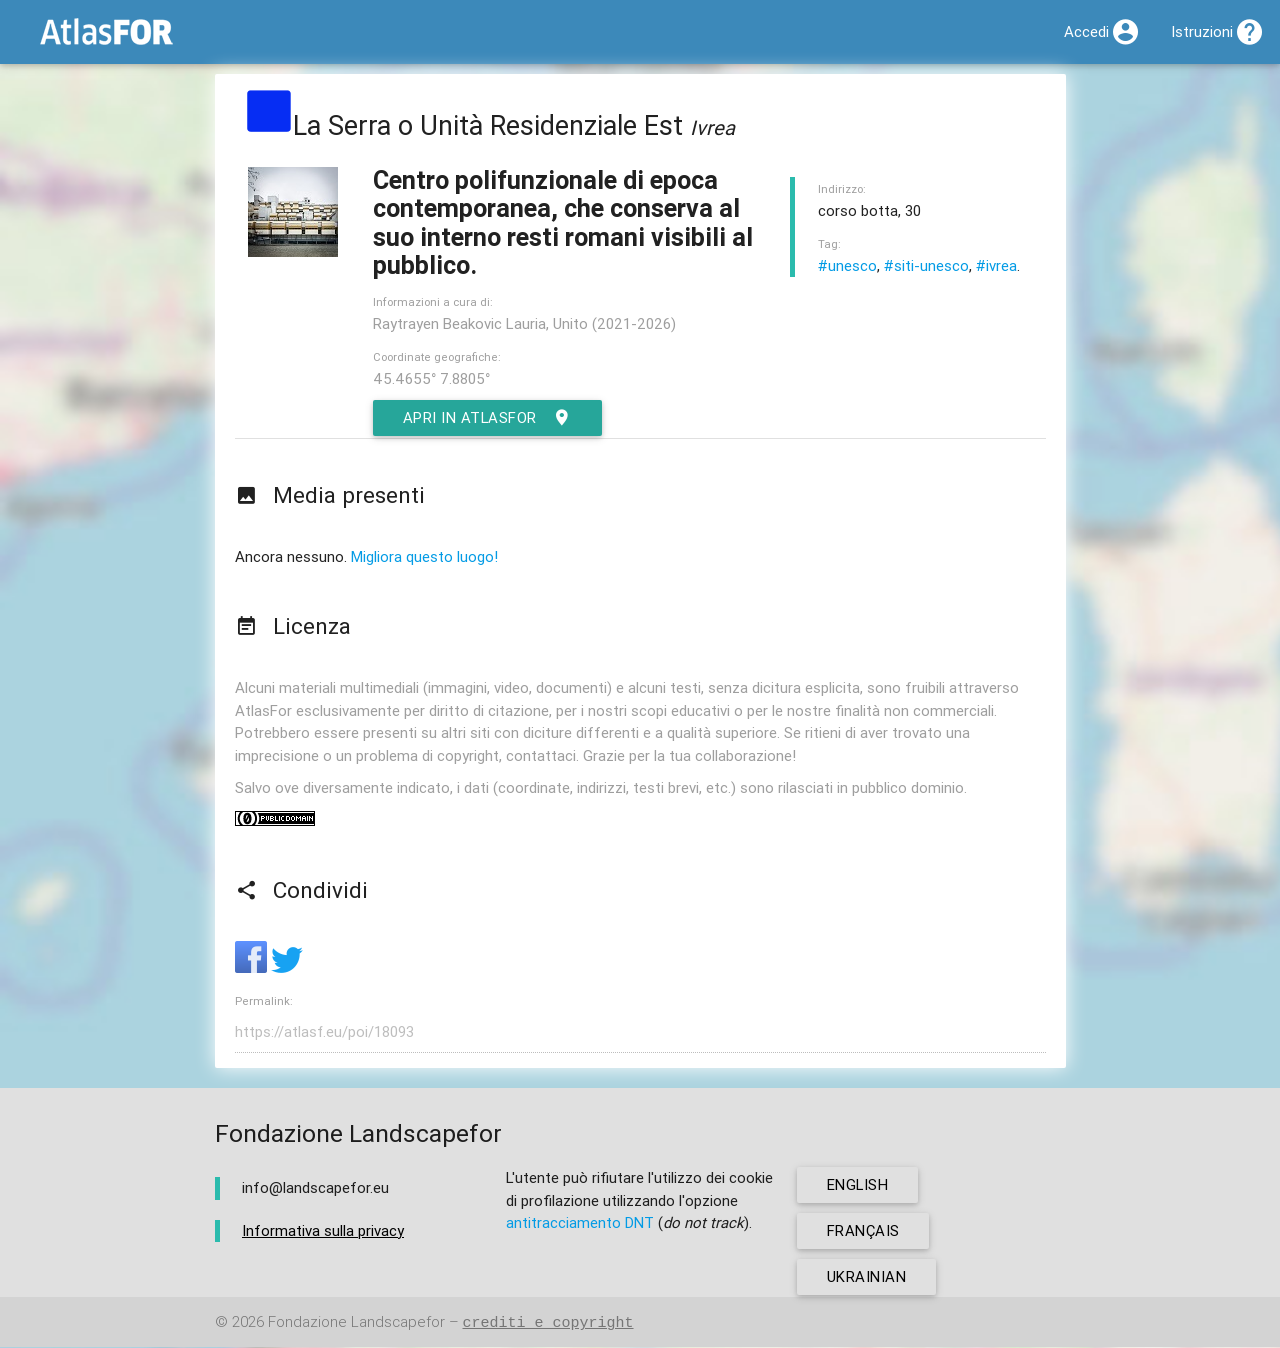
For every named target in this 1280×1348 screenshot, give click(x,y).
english (858, 1185)
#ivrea (996, 265)
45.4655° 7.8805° (431, 378)
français (863, 1231)
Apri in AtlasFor (488, 418)
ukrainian (867, 1277)
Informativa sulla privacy (323, 1230)
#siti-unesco (926, 265)
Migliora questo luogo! (424, 556)
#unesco (847, 265)
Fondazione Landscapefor (356, 1323)
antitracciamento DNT (580, 1223)
